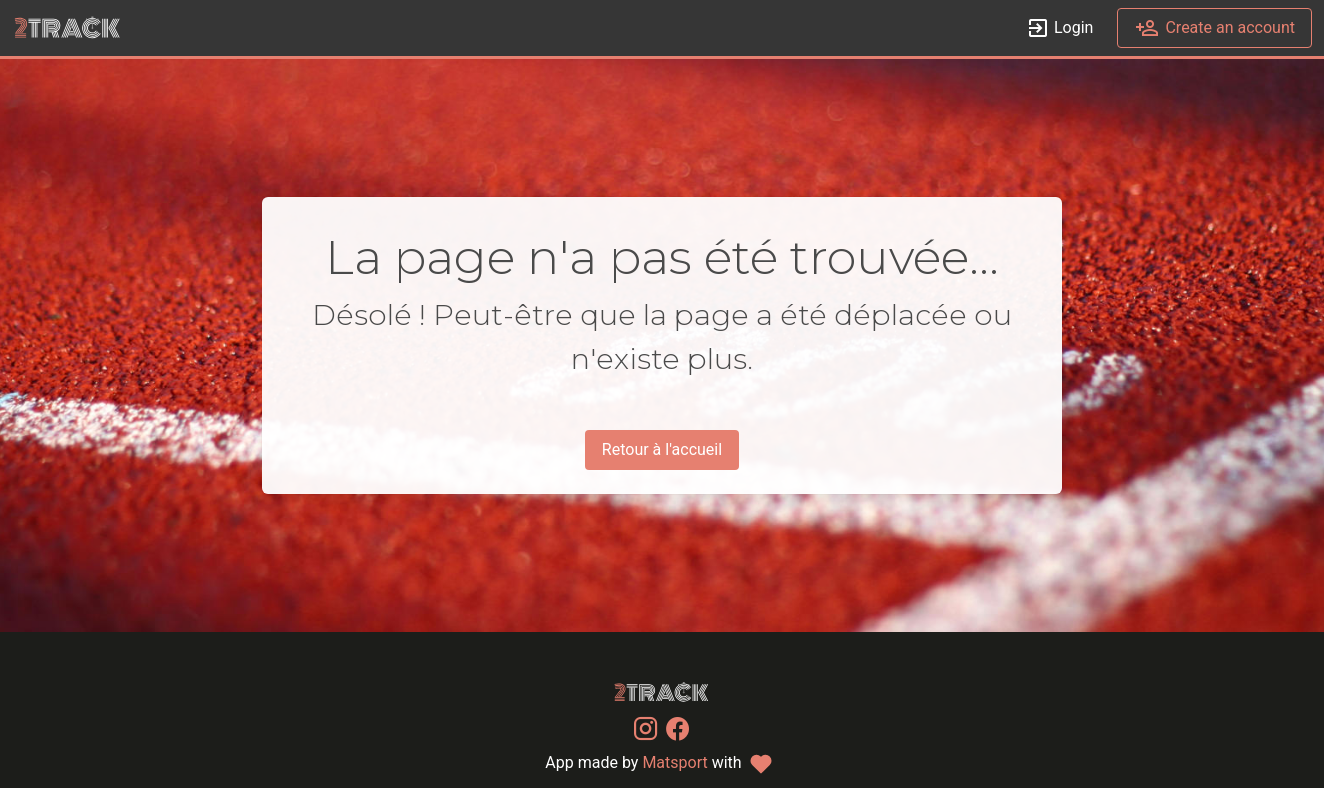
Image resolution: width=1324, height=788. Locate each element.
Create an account (1214, 28)
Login (1059, 28)
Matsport (674, 762)
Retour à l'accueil (662, 449)
